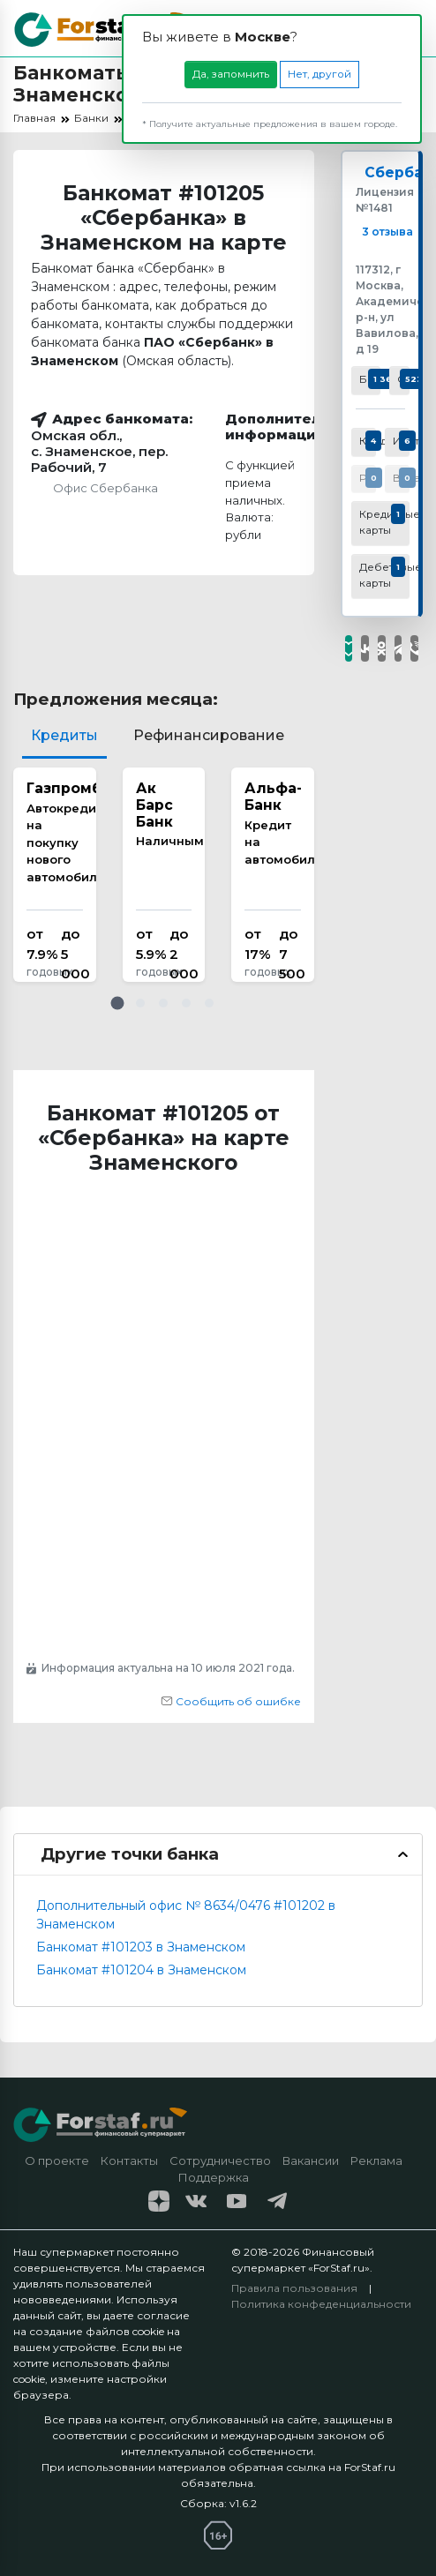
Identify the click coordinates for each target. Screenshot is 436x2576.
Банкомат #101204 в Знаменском (141, 1970)
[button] (117, 1003)
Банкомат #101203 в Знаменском (140, 1947)
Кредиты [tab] (64, 735)
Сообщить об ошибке (231, 1701)
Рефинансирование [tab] (208, 735)
